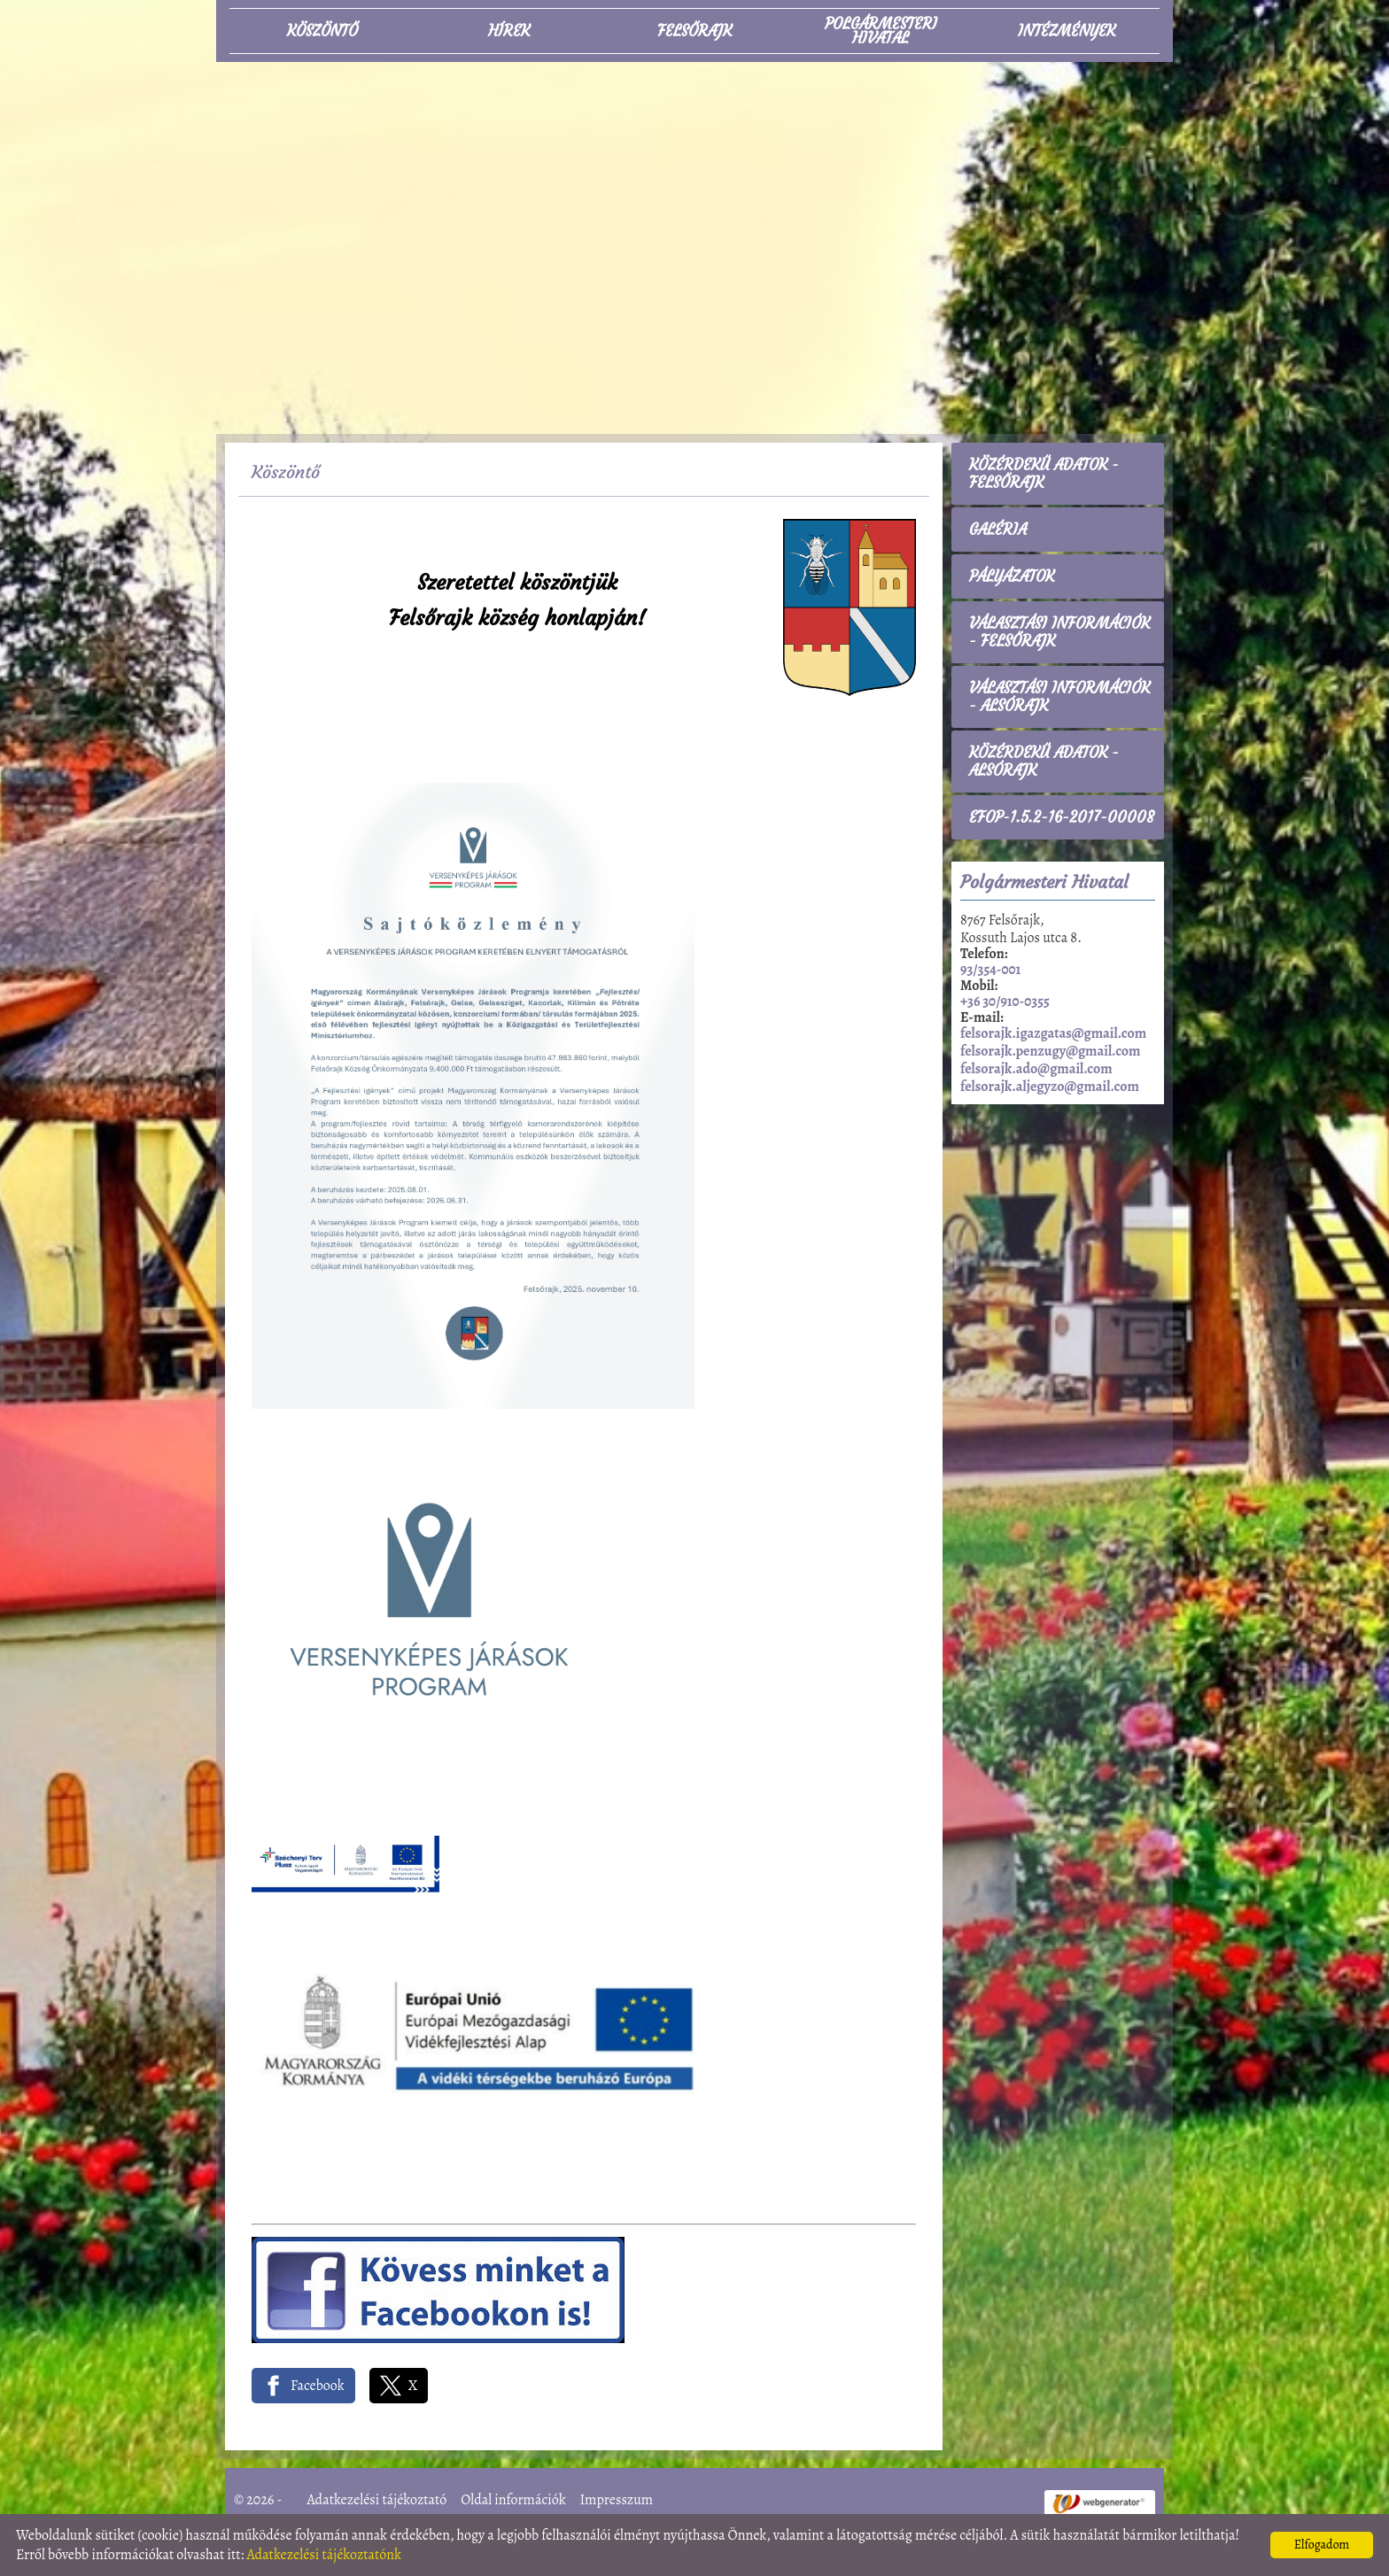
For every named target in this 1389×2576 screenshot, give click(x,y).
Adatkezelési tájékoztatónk (323, 2554)
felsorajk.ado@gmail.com (1036, 1069)
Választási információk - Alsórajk (1059, 697)
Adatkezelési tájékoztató (377, 2500)
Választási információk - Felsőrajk (1059, 632)
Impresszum (616, 2500)
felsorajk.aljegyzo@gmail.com (1049, 1086)
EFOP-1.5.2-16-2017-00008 (1061, 817)
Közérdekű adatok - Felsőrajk (1044, 473)
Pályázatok (1011, 576)
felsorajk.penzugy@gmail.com (1050, 1051)
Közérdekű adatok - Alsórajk (1044, 761)
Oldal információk (513, 2500)
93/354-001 (990, 969)
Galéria (998, 529)
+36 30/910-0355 (1005, 1001)
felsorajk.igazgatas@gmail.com (1053, 1033)
